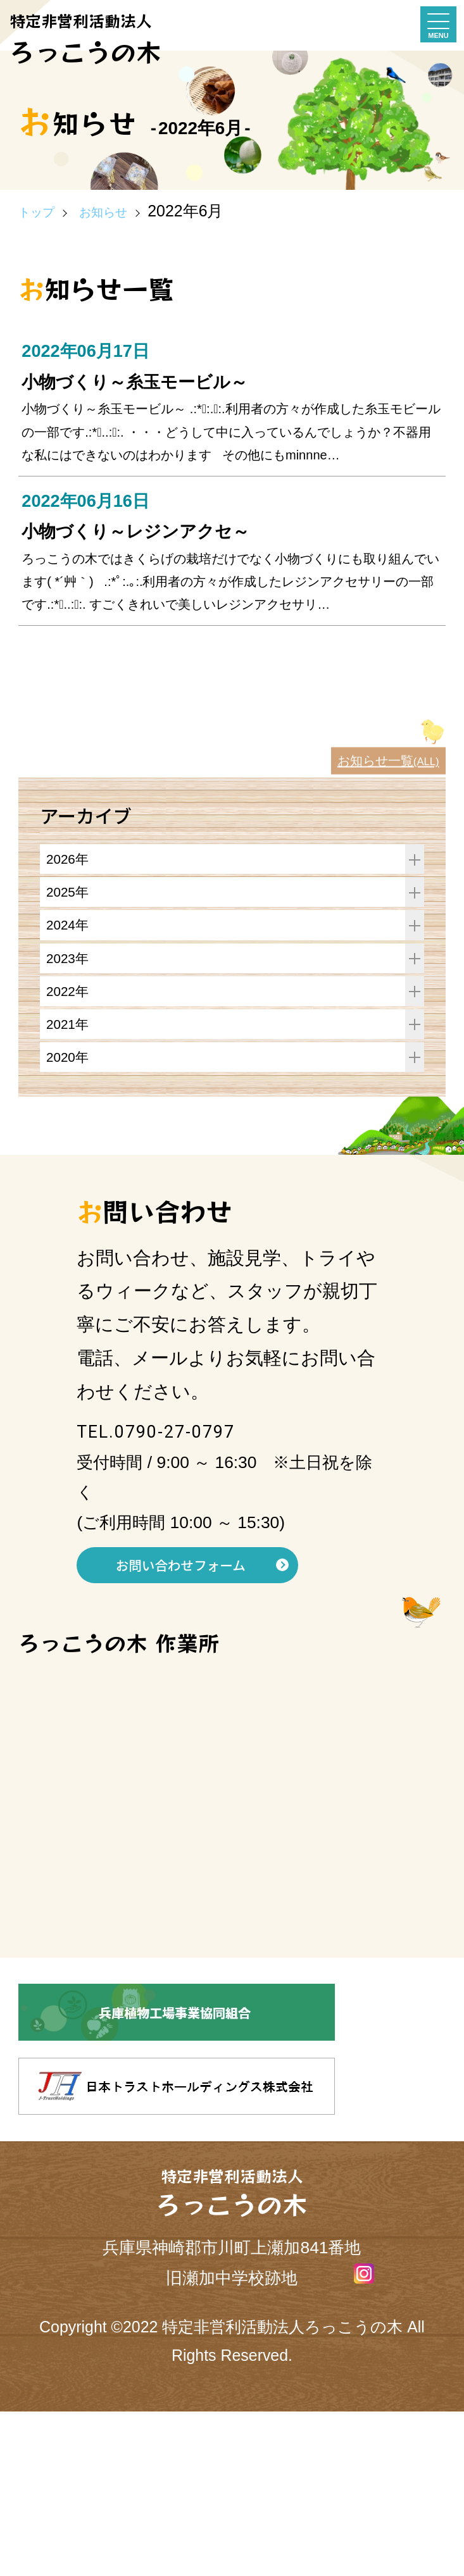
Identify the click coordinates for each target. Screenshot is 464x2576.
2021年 (235, 1172)
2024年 (235, 1051)
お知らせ (125, 211)
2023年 (235, 1092)
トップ (43, 211)
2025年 (235, 1011)
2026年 (235, 970)
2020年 (235, 1212)
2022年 (235, 1131)
